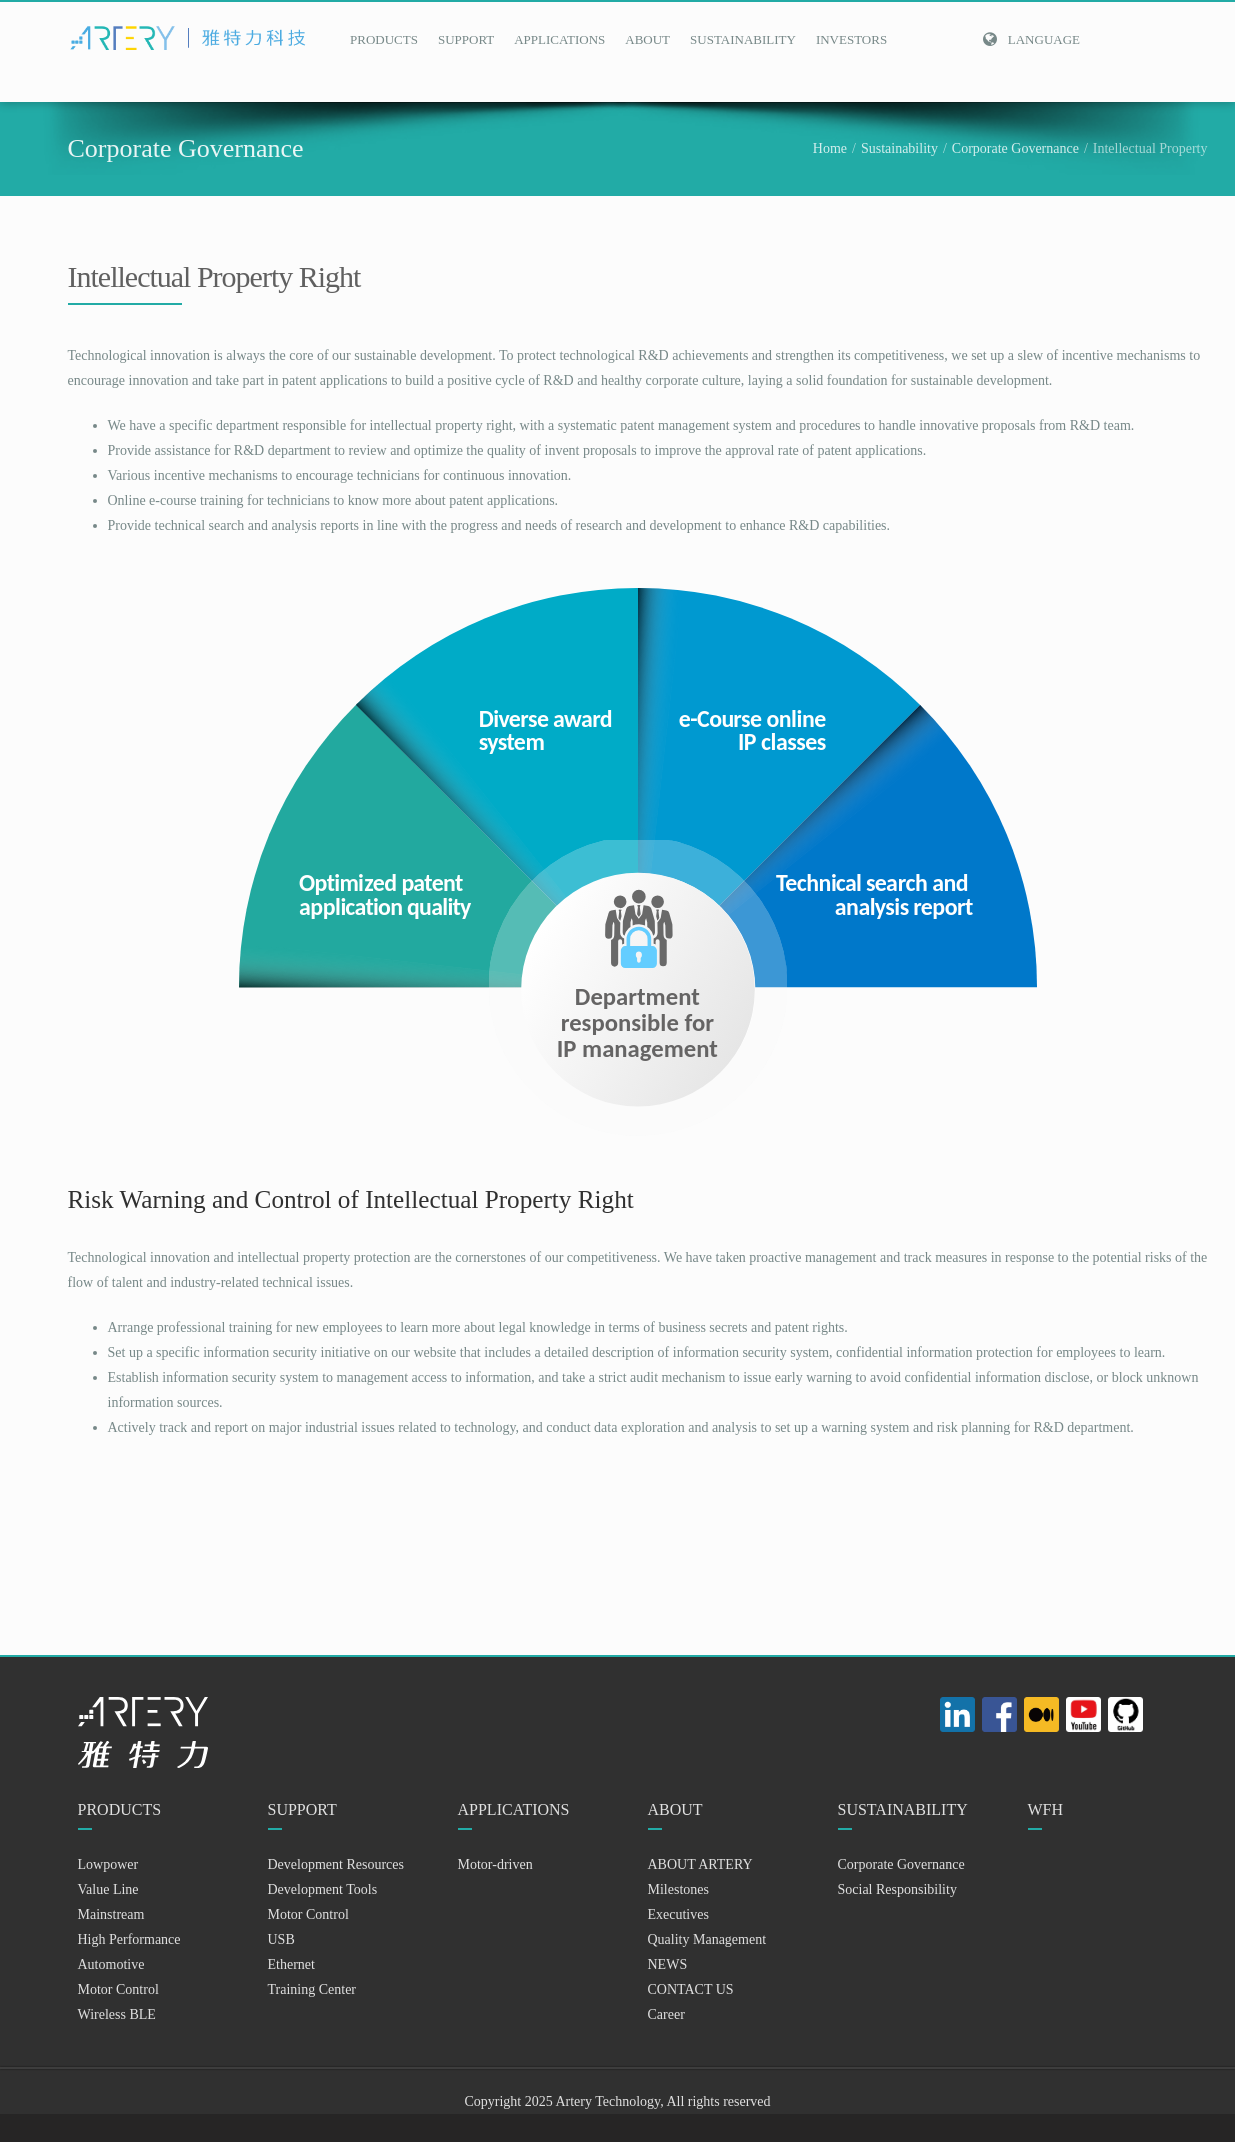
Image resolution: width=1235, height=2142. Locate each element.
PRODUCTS (384, 39)
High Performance (129, 1939)
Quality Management (707, 1939)
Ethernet (291, 1964)
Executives (678, 1914)
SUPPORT (466, 39)
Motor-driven (495, 1864)
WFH (1046, 1809)
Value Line (108, 1889)
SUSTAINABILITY (743, 39)
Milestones (678, 1889)
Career (666, 2014)
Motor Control (118, 1989)
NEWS (668, 1964)
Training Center (312, 1989)
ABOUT (647, 39)
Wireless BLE (117, 2014)
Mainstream (111, 1914)
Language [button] (1031, 39)
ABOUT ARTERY (700, 1864)
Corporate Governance (1015, 148)
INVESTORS (851, 39)
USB (281, 1939)
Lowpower (108, 1864)
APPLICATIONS (559, 39)
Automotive (111, 1964)
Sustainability (899, 148)
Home (830, 148)
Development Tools (323, 1889)
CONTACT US (691, 1989)
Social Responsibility (897, 1889)
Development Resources (336, 1864)
